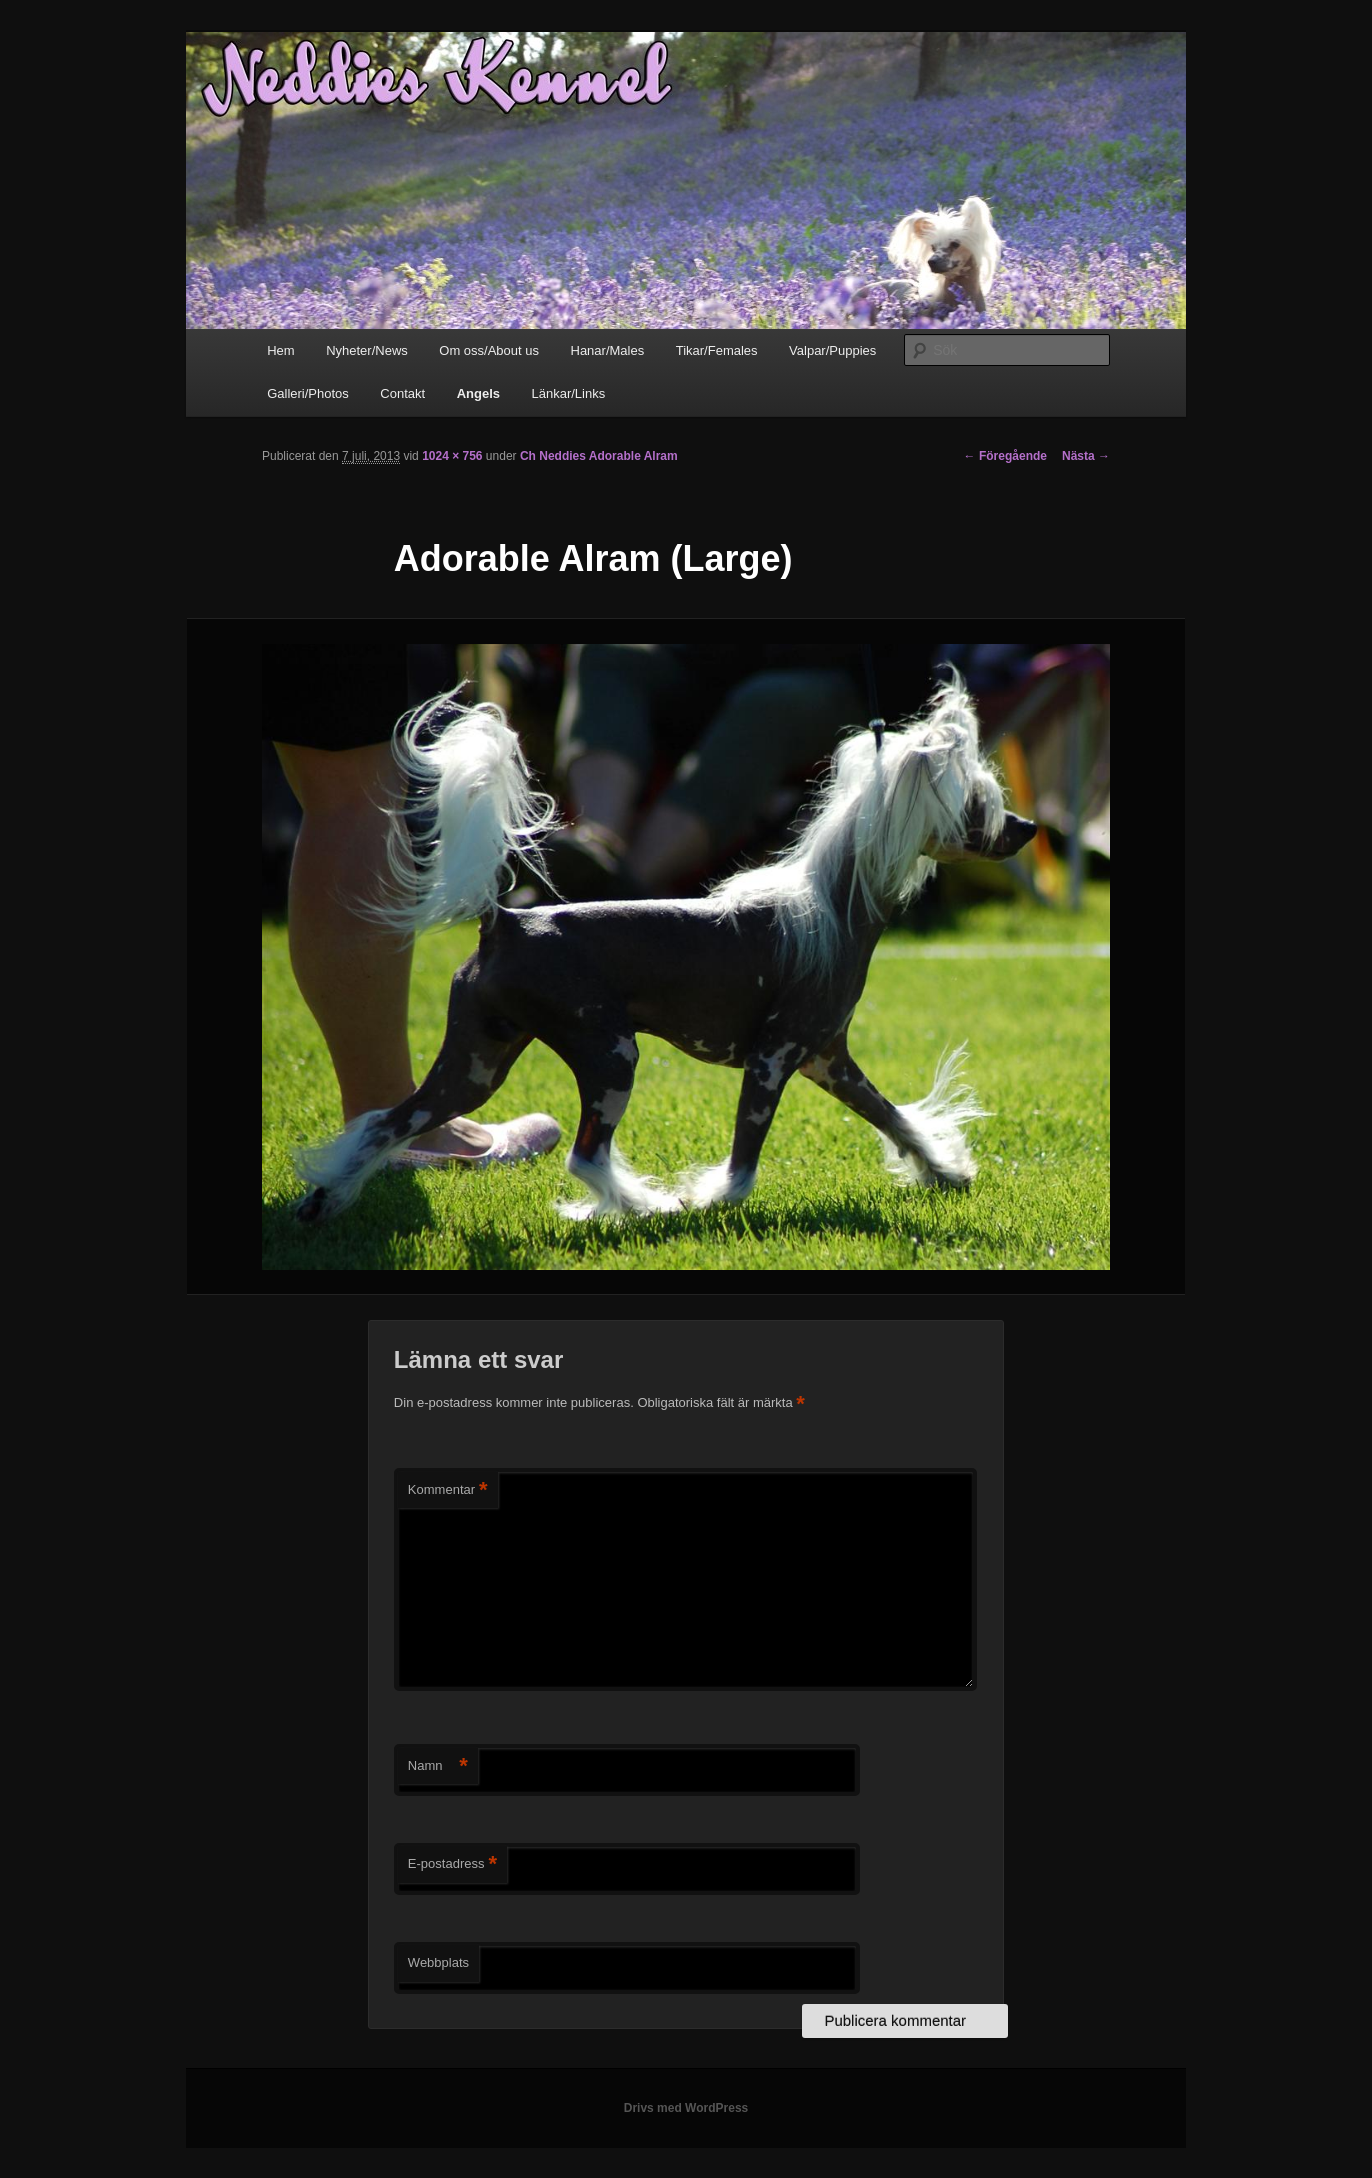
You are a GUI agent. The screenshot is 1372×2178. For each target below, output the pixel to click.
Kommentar (448, 1490)
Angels (478, 393)
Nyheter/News (367, 350)
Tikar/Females (717, 350)
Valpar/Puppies (832, 350)
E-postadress (452, 1864)
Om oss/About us (489, 350)
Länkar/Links (569, 393)
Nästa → (1086, 456)
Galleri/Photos (308, 393)
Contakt (402, 393)
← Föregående (1005, 456)
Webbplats (438, 1962)
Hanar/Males (608, 350)
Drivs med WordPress (686, 2108)
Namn (438, 1766)
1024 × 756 (452, 456)
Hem (280, 350)
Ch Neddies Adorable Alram (599, 456)
